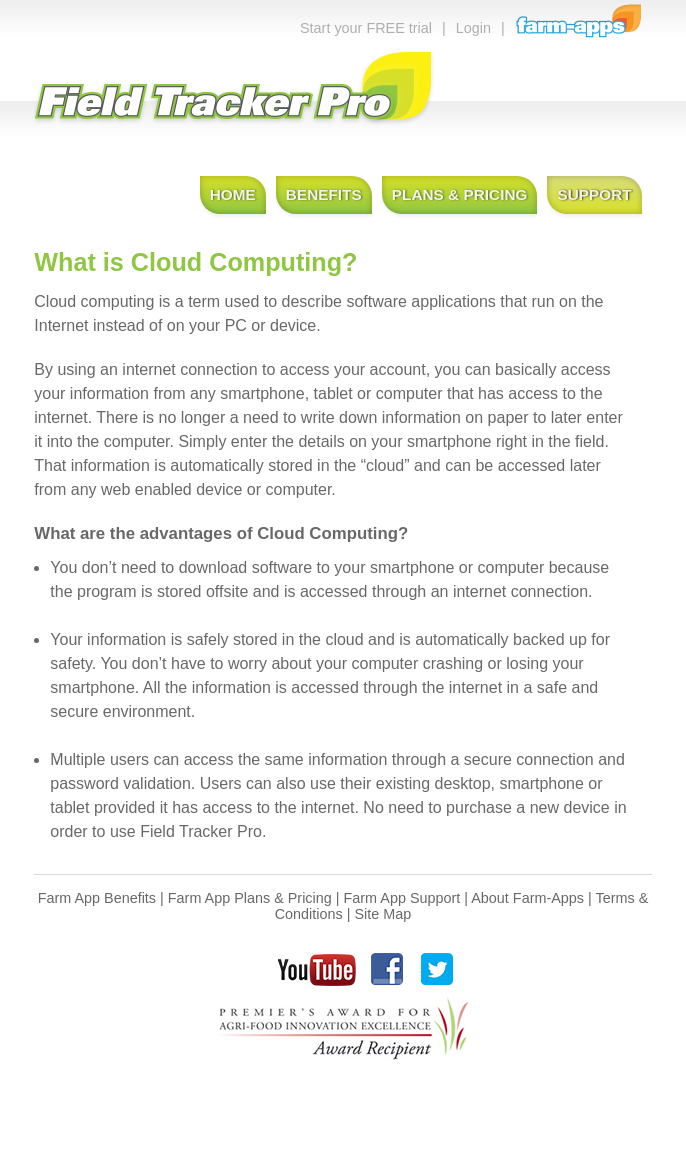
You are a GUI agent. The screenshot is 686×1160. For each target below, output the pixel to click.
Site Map (382, 914)
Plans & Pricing (460, 194)
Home (233, 194)
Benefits (324, 194)
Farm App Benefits (97, 898)
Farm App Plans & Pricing (250, 898)
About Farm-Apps (527, 898)
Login (473, 28)
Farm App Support (402, 898)
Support (594, 194)
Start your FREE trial (366, 28)
